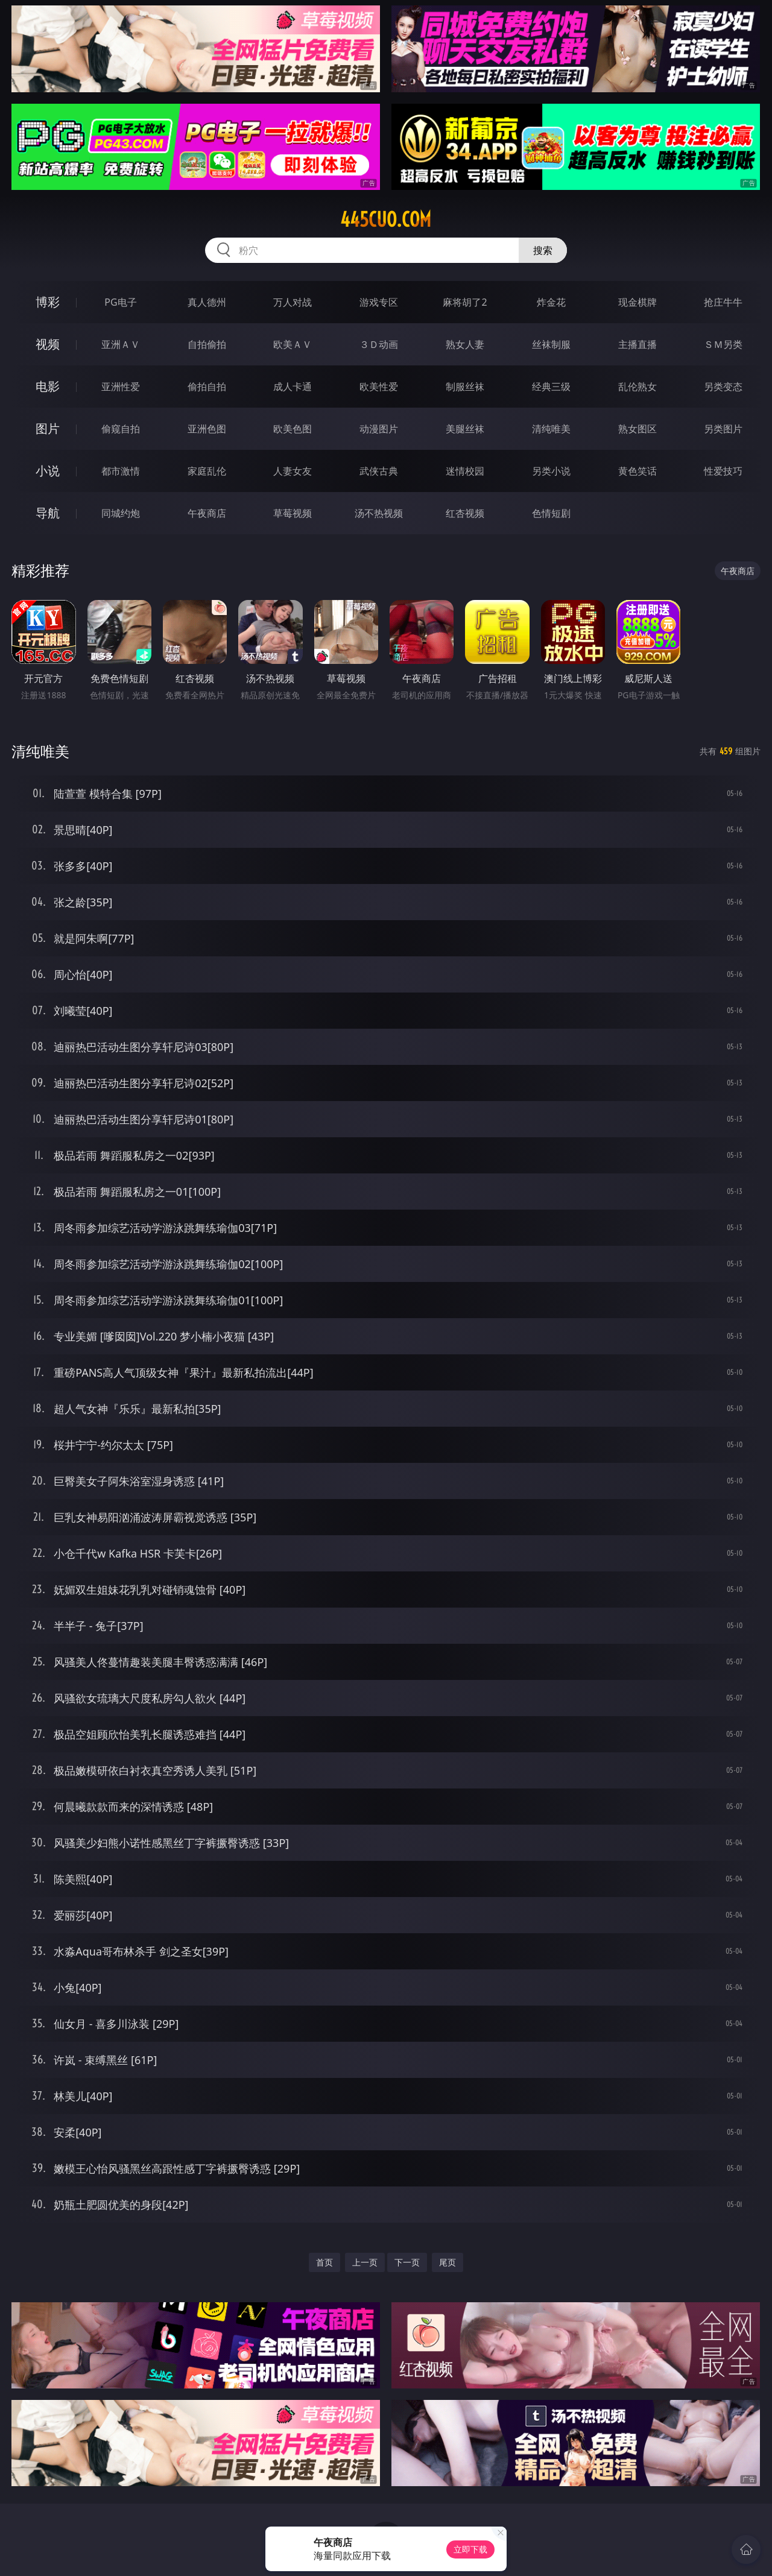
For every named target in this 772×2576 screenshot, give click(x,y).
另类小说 (551, 471)
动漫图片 (378, 428)
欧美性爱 (378, 386)
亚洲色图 (207, 428)
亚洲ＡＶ (120, 344)
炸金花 (551, 302)
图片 (48, 428)
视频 (48, 344)
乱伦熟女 (637, 386)
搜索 (542, 250)
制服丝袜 (465, 386)
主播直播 (637, 344)
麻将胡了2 (465, 302)
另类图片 (723, 428)
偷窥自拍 (120, 428)
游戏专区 (378, 302)
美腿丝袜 (465, 428)
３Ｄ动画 (378, 344)
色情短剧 (551, 513)
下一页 (407, 2262)
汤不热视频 (379, 513)
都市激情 (120, 471)
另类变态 (723, 386)
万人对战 (292, 302)
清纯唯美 (551, 428)
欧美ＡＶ (292, 344)
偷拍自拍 (207, 386)
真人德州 (207, 302)
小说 (48, 470)
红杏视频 (465, 513)
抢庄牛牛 (723, 302)
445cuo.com (385, 219)
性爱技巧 (723, 471)
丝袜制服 (551, 344)
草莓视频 (292, 513)
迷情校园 (465, 471)
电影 (48, 386)
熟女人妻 (465, 344)
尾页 (447, 2262)
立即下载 (470, 2549)
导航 (48, 513)
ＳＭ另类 (723, 344)
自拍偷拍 (207, 344)
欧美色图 (292, 428)
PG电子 (120, 302)
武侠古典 (378, 471)
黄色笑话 (637, 471)
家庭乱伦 (207, 471)
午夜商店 (207, 513)
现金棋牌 (637, 302)
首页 (324, 2262)
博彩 (48, 302)
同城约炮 (120, 513)
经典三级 (551, 386)
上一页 (365, 2262)
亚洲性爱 (120, 386)
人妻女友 (292, 471)
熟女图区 (637, 428)
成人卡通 (292, 386)
